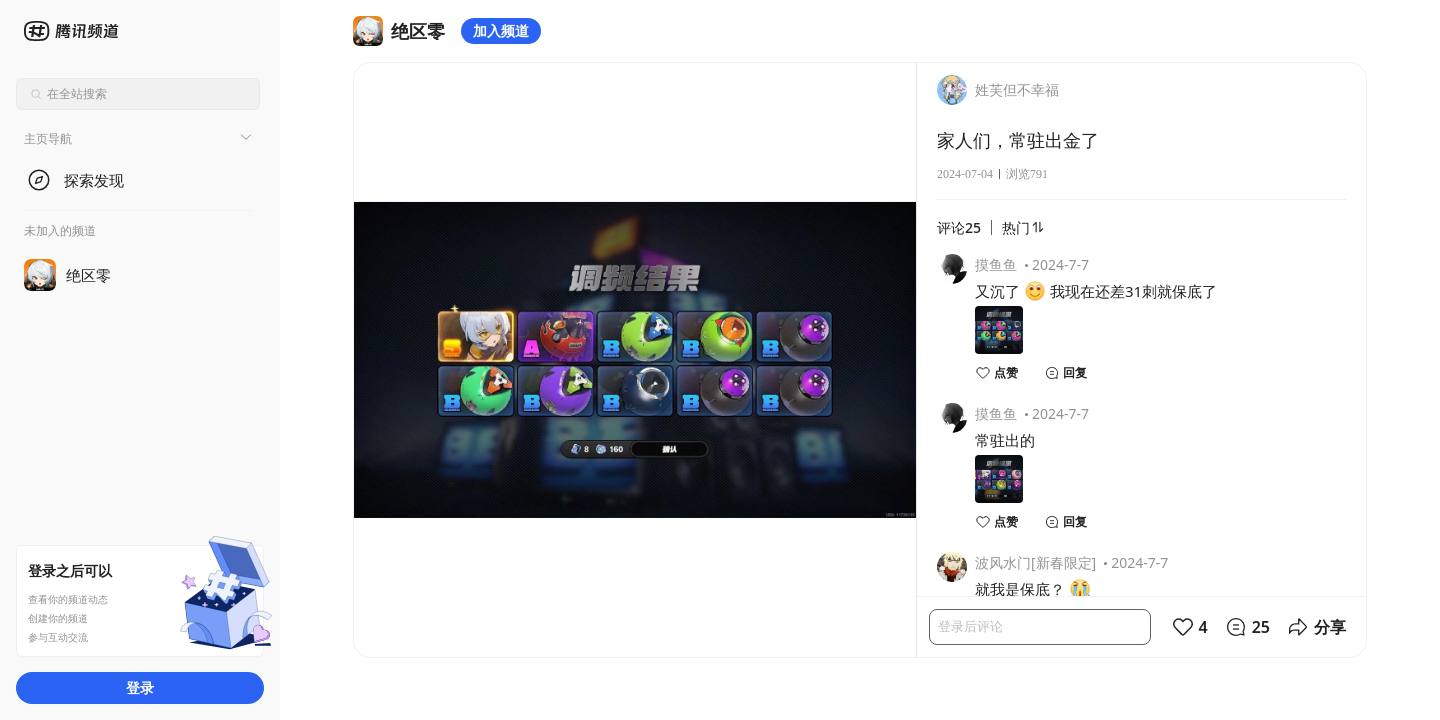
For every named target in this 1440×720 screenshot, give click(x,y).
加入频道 (501, 30)
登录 (140, 687)
